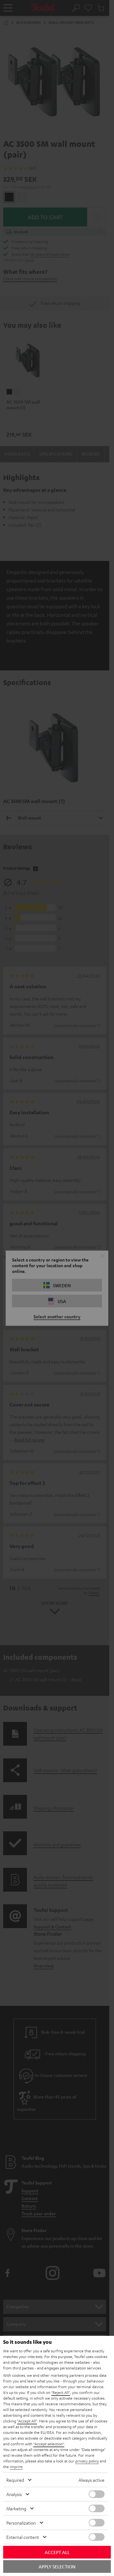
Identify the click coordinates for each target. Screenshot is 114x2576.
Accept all (57, 2552)
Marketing (16, 2508)
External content (22, 2537)
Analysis (14, 2494)
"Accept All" (27, 2420)
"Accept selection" (48, 2443)
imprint (16, 2466)
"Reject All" (60, 2392)
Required (15, 2480)
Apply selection (57, 2566)
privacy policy (87, 2460)
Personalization (21, 2523)
